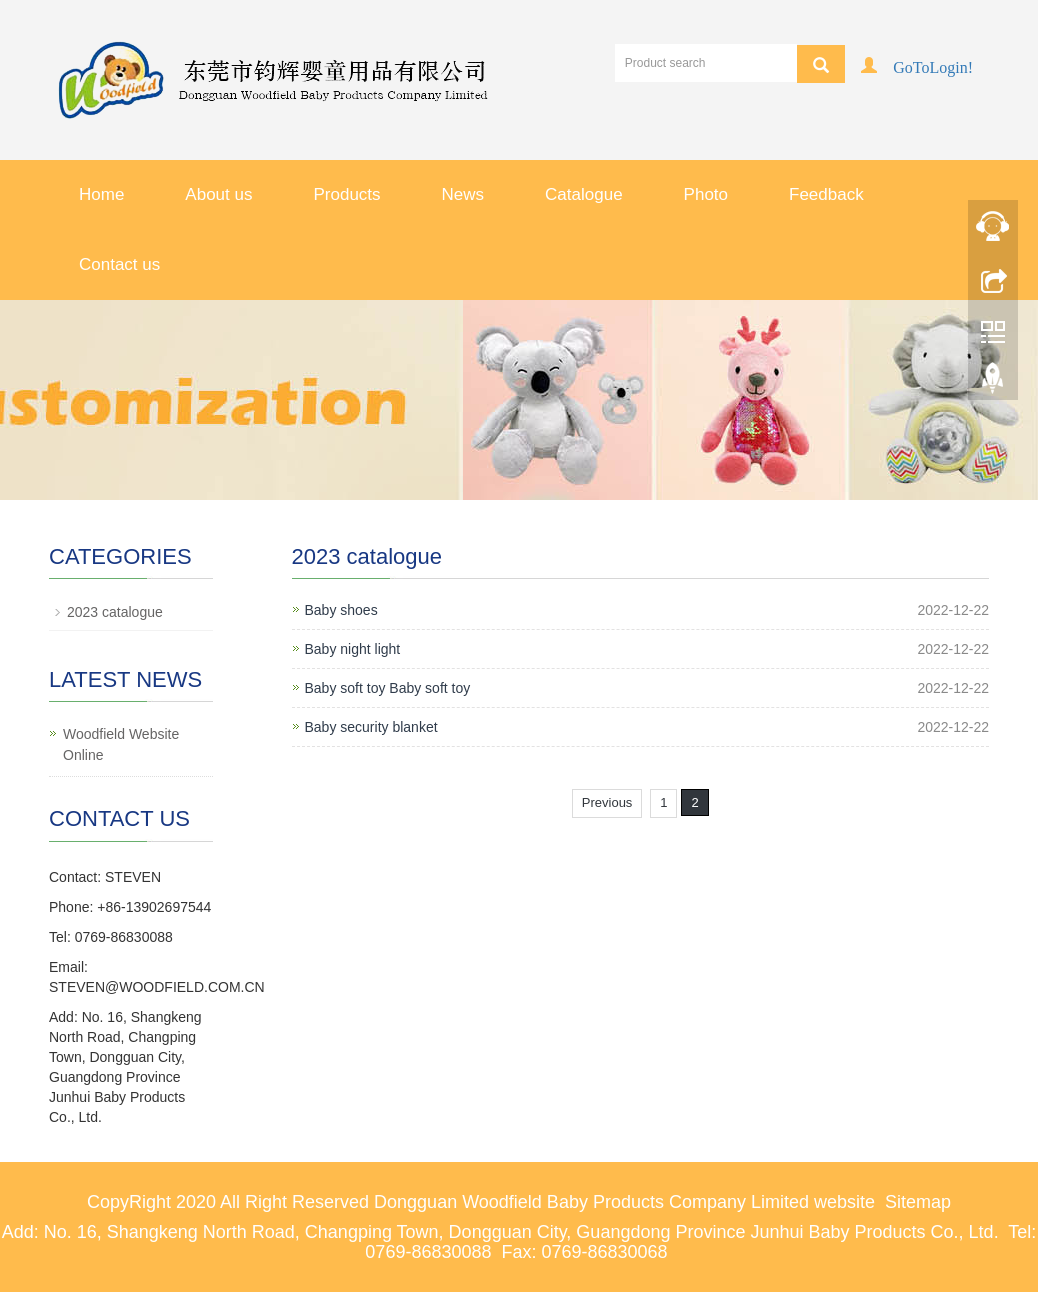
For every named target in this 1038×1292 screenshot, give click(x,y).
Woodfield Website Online (121, 744)
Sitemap (918, 1202)
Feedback (826, 194)
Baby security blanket (371, 727)
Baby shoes (341, 610)
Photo (706, 194)
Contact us (119, 264)
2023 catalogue (115, 612)
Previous (607, 802)
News (463, 194)
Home (101, 194)
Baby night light (353, 649)
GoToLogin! (933, 65)
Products (346, 194)
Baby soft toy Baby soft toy (388, 688)
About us (218, 194)
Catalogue (584, 194)
